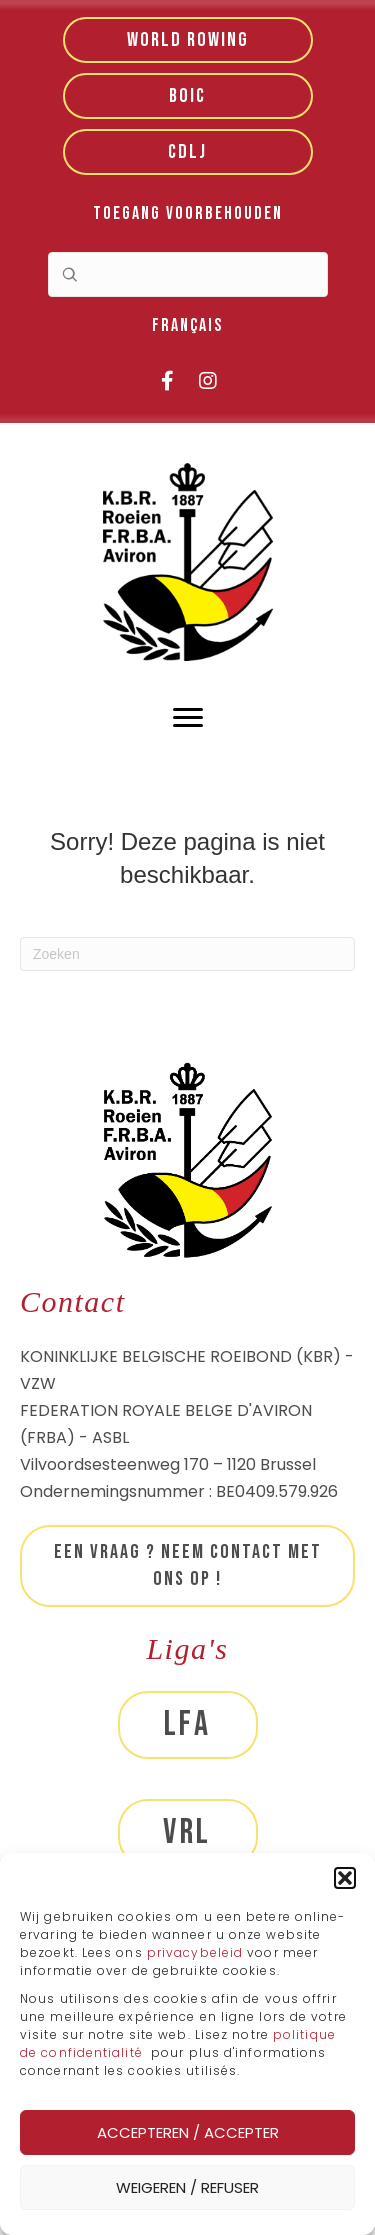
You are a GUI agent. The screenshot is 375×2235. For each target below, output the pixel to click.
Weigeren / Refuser (187, 2187)
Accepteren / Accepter (188, 2132)
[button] (345, 1878)
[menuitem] (187, 326)
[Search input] (188, 274)
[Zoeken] (187, 954)
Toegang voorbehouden (188, 213)
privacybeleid (197, 1952)
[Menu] (188, 718)
